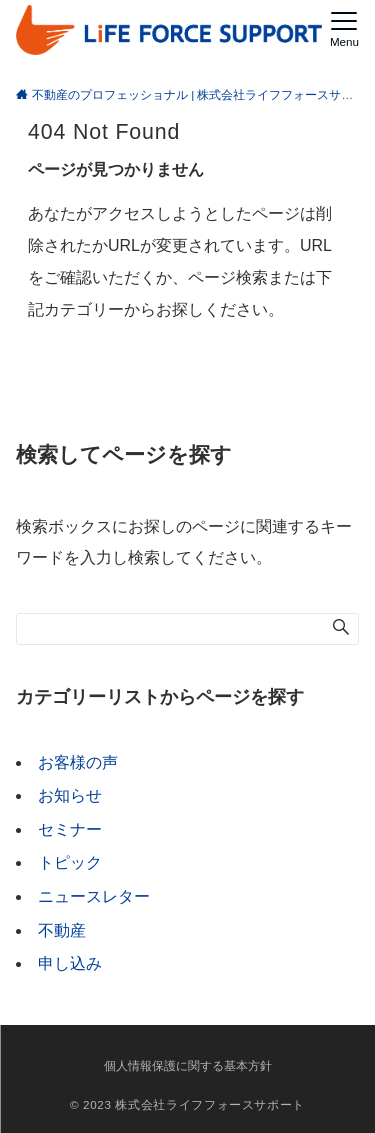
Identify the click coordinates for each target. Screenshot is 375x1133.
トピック (70, 862)
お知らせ (70, 795)
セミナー (70, 829)
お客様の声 (78, 762)
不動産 (62, 930)
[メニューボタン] (344, 30)
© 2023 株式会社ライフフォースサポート (187, 1104)
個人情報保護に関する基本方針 (188, 1065)
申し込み (70, 963)
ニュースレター (94, 896)
